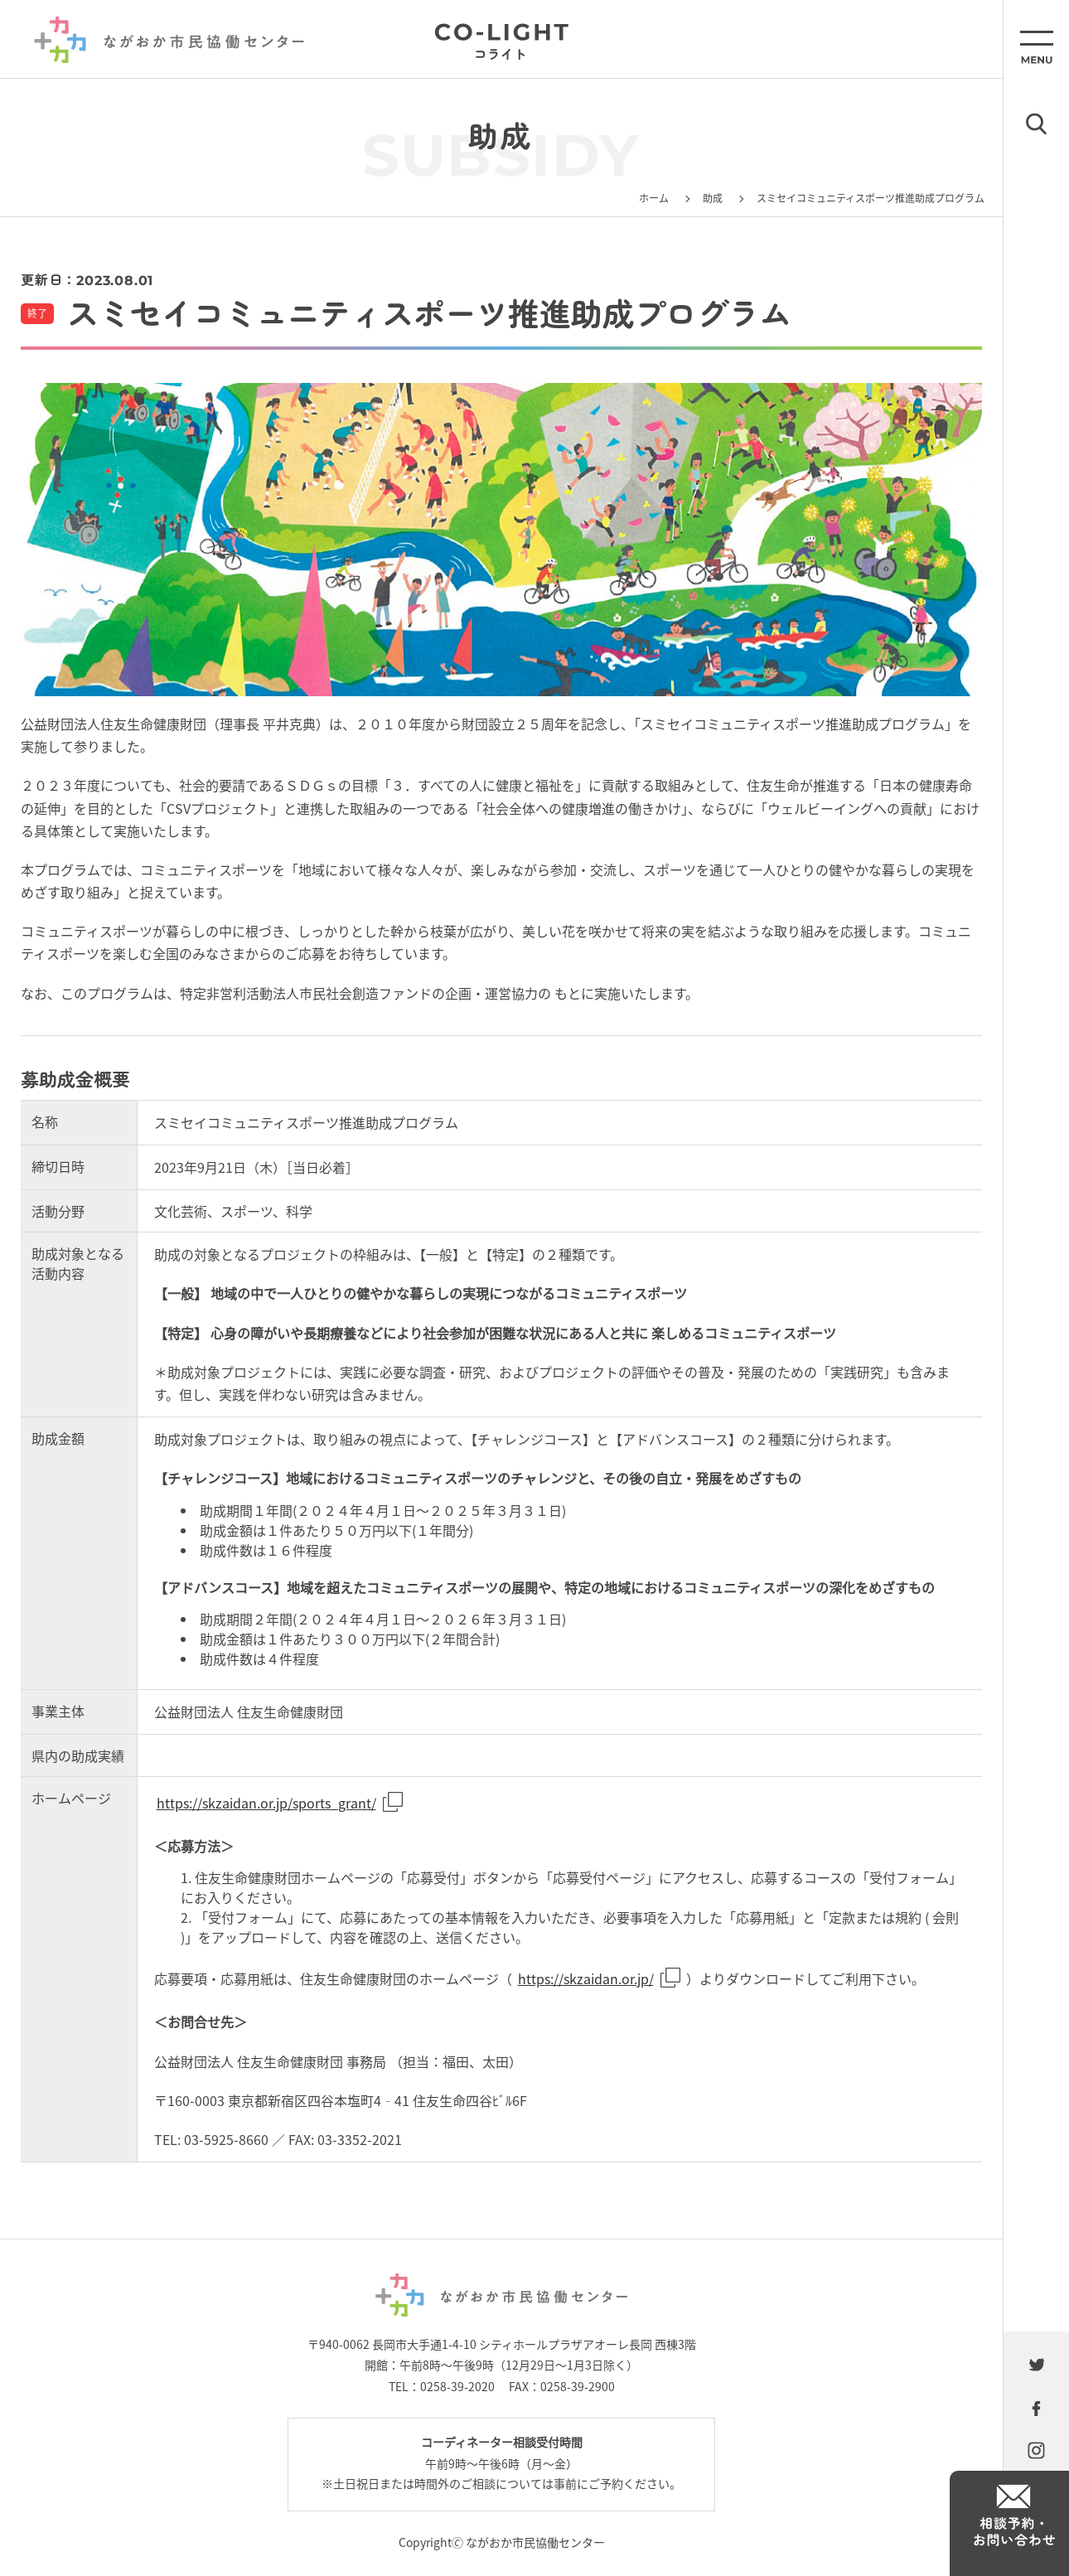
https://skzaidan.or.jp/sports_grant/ (266, 1803)
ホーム (654, 198)
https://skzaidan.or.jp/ (586, 1978)
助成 (713, 198)
